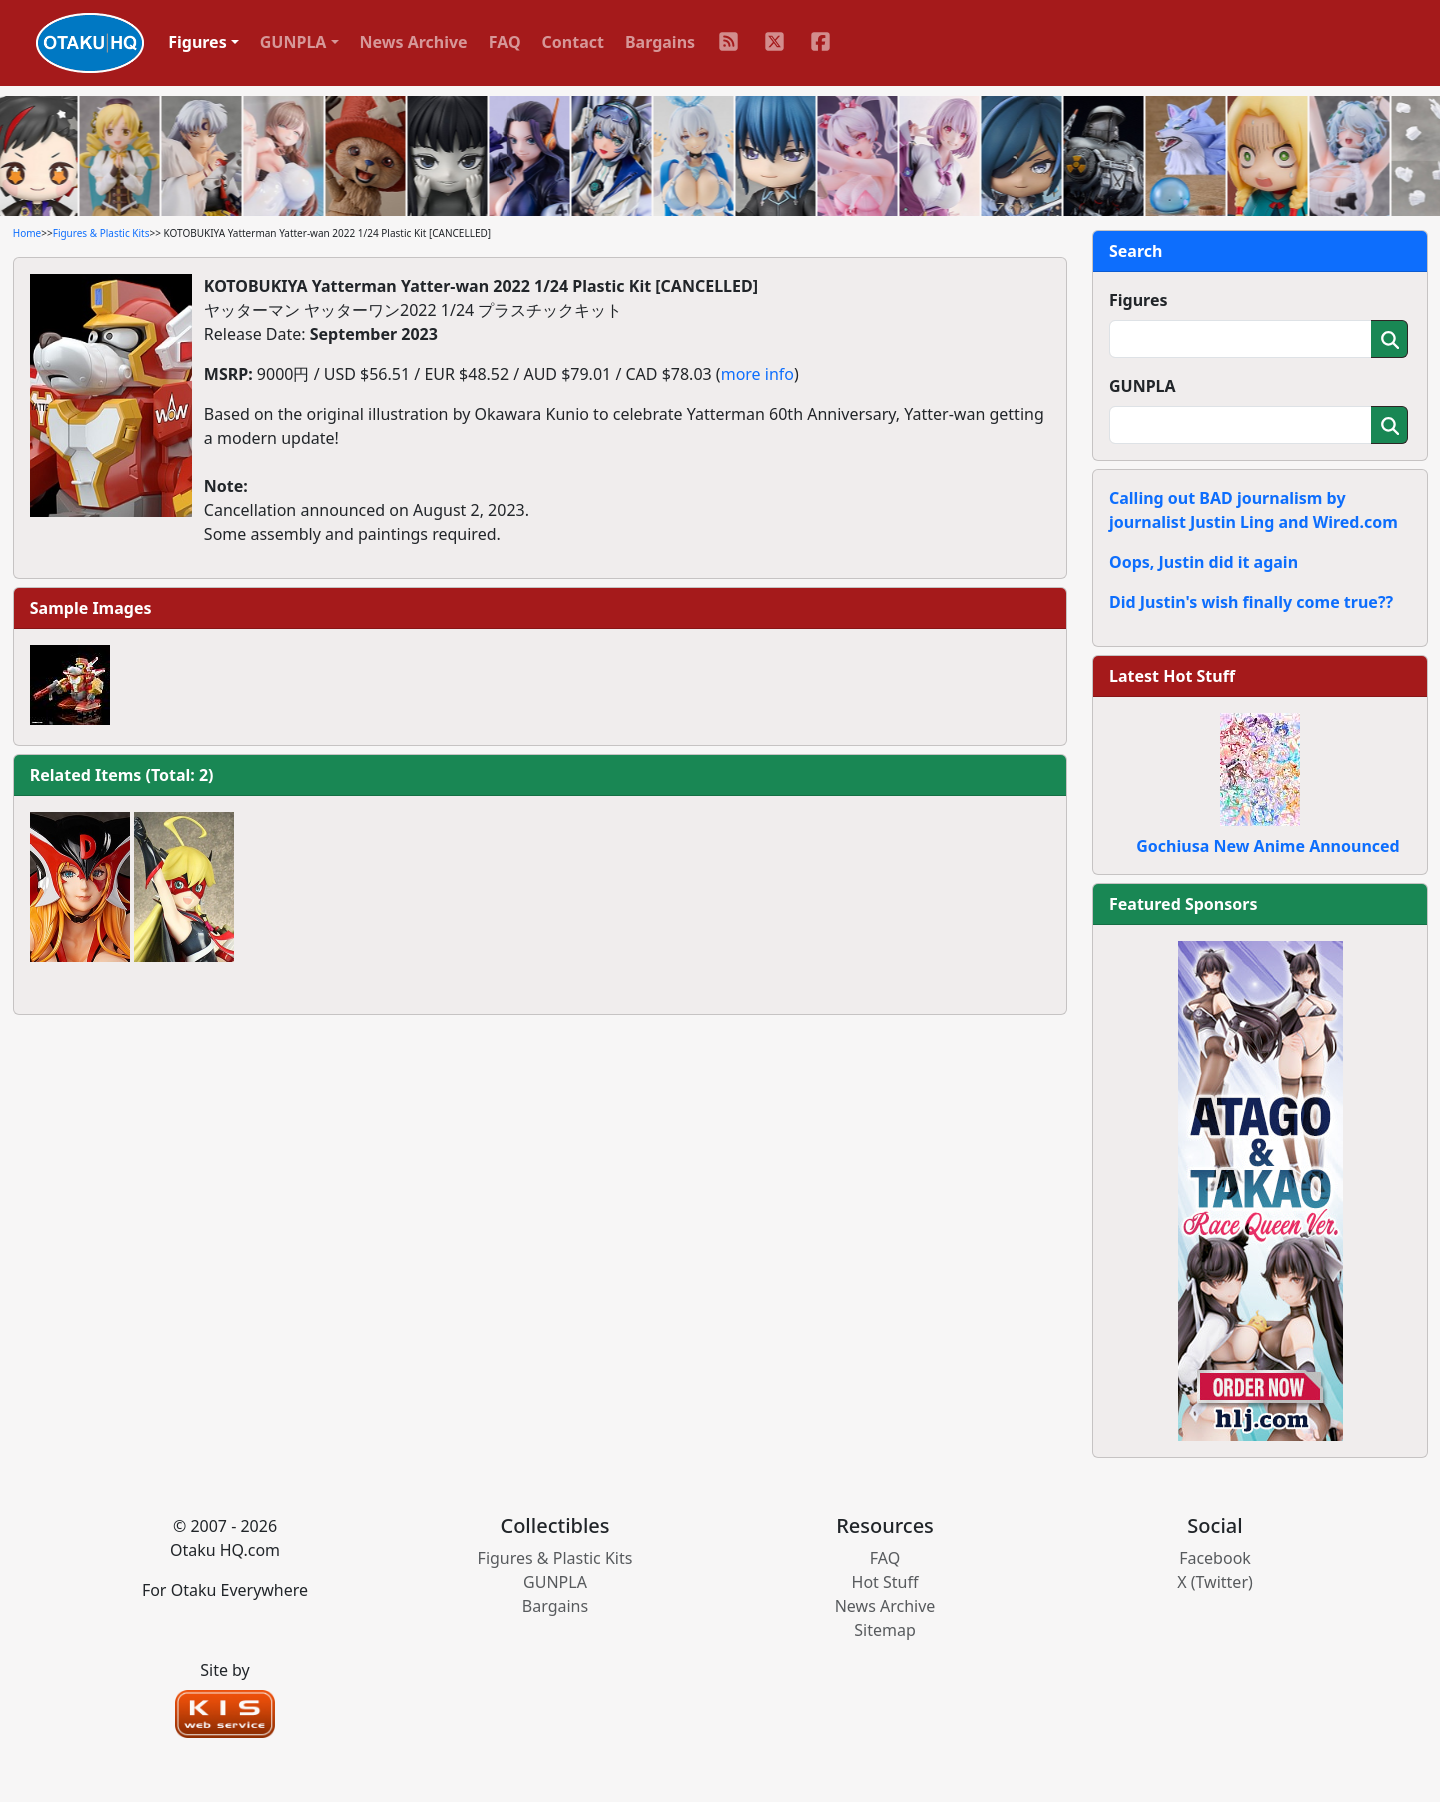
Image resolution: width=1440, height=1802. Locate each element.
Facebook (1215, 1558)
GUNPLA (1142, 386)
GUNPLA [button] (293, 42)
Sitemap (885, 1630)
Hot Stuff (885, 1582)
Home (27, 233)
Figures (1138, 300)
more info (757, 374)
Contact (573, 42)
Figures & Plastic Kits (101, 233)
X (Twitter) (1215, 1582)
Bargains (660, 42)
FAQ (505, 42)
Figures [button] (197, 42)
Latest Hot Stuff (1172, 676)
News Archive (414, 42)
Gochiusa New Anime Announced (1267, 846)
